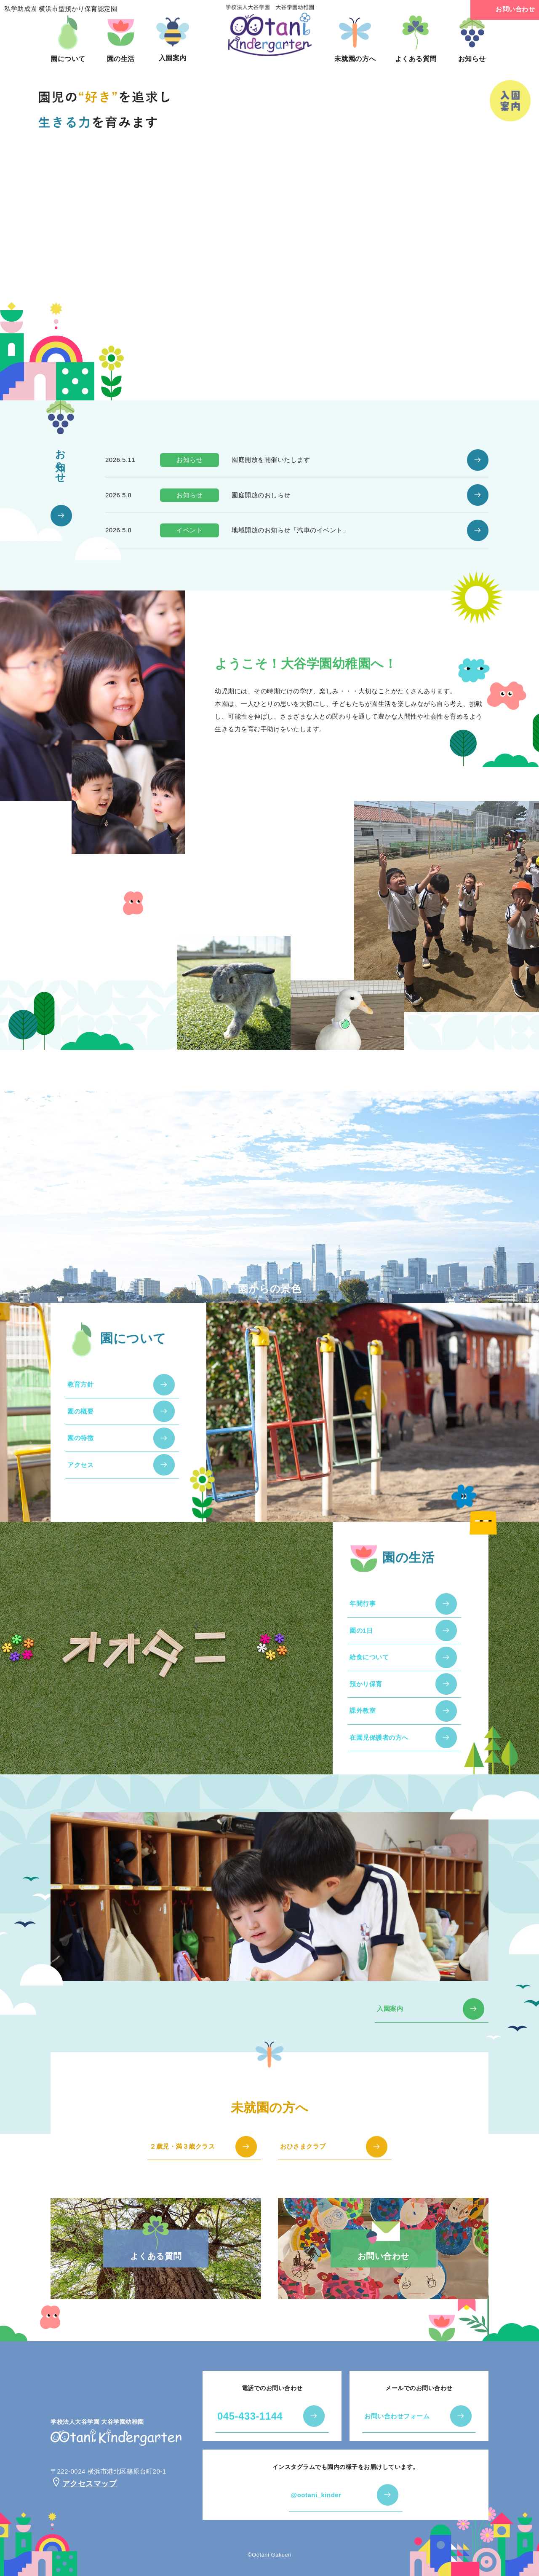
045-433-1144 (250, 2416)
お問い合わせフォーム (397, 2416)
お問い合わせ (505, 10)
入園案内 (172, 38)
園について (68, 38)
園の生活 (120, 38)
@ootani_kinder (316, 2494)
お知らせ (472, 38)
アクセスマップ (84, 2483)
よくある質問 (416, 38)
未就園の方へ (355, 38)
